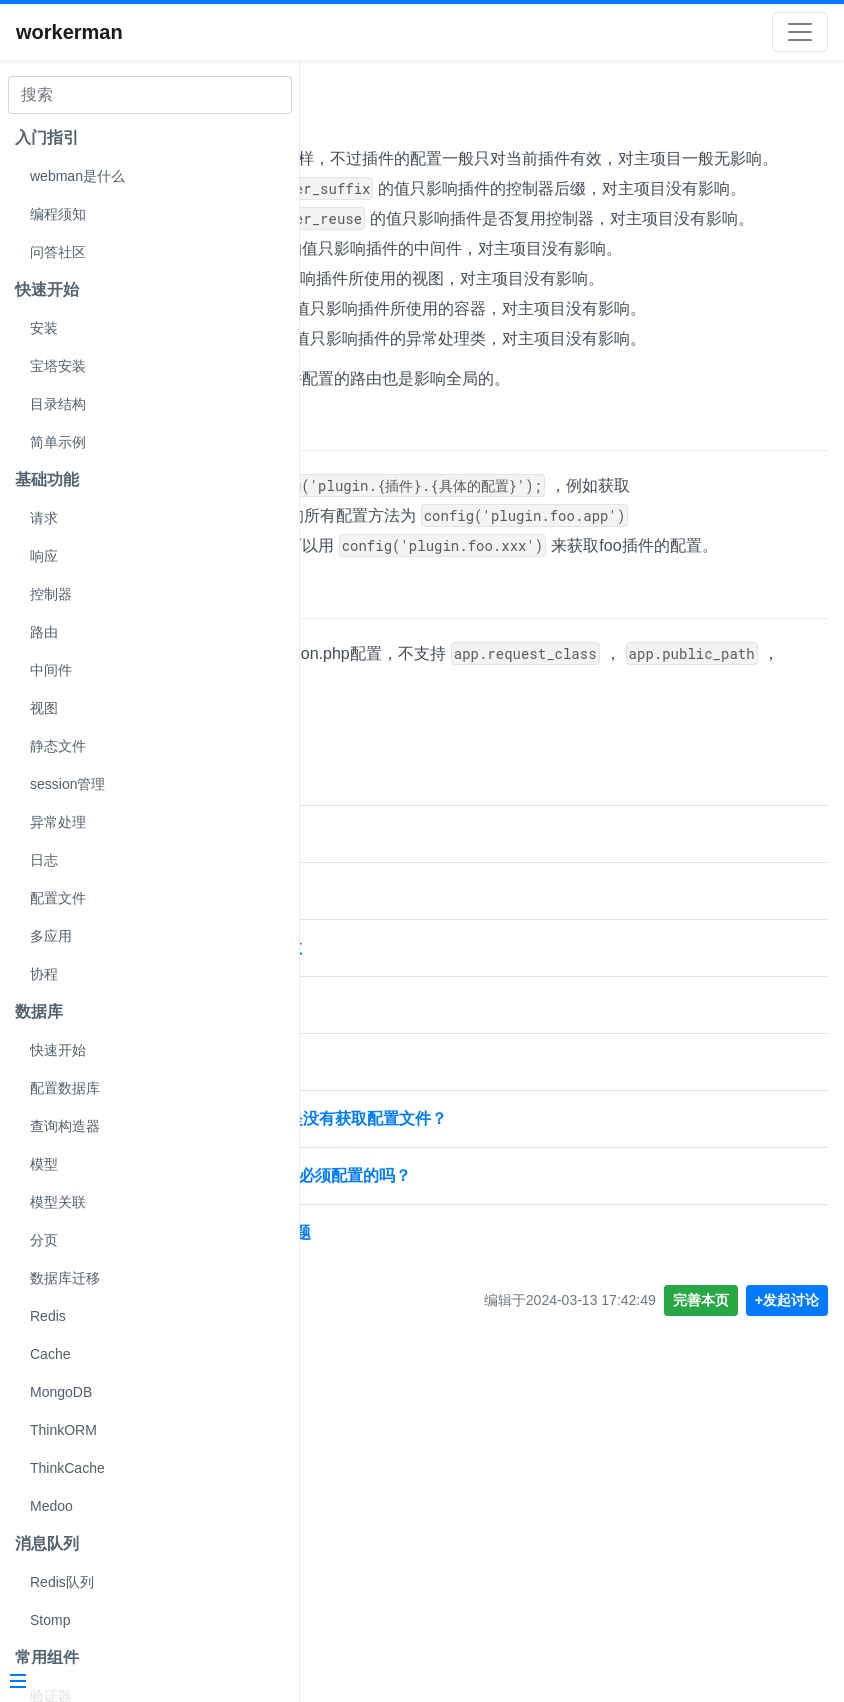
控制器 (51, 594)
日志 (44, 860)
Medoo (51, 1506)
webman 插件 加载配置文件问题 (432, 1190)
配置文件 (58, 898)
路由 (44, 632)
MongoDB (61, 1392)
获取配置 (358, 640)
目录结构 (58, 404)
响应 (44, 556)
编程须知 (58, 214)
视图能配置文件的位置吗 (404, 1361)
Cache (50, 1354)
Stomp (50, 1620)
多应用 (51, 936)
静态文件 (58, 746)
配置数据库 (65, 1088)
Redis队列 (62, 1582)
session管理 (67, 784)
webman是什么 (77, 176)
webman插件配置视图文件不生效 (436, 1247)
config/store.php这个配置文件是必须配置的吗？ (490, 1475)
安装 (44, 328)
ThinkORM (63, 1430)
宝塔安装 (58, 366)
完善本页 (701, 1600)
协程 (44, 974)
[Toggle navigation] (800, 32)
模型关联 (58, 1202)
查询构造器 (65, 1126)
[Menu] (142, 1683)
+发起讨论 (787, 1600)
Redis (48, 1316)
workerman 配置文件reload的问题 (441, 1532)
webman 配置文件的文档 (406, 1133)
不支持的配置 (379, 867)
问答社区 (58, 252)
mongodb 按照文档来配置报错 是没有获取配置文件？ (509, 1418)
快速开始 (58, 1050)
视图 (44, 708)
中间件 (51, 670)
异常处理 (58, 822)
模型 (44, 1164)
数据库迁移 (65, 1278)
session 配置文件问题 (396, 1304)
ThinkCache (67, 1468)
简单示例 (58, 442)
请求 (44, 518)
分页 (44, 1240)
